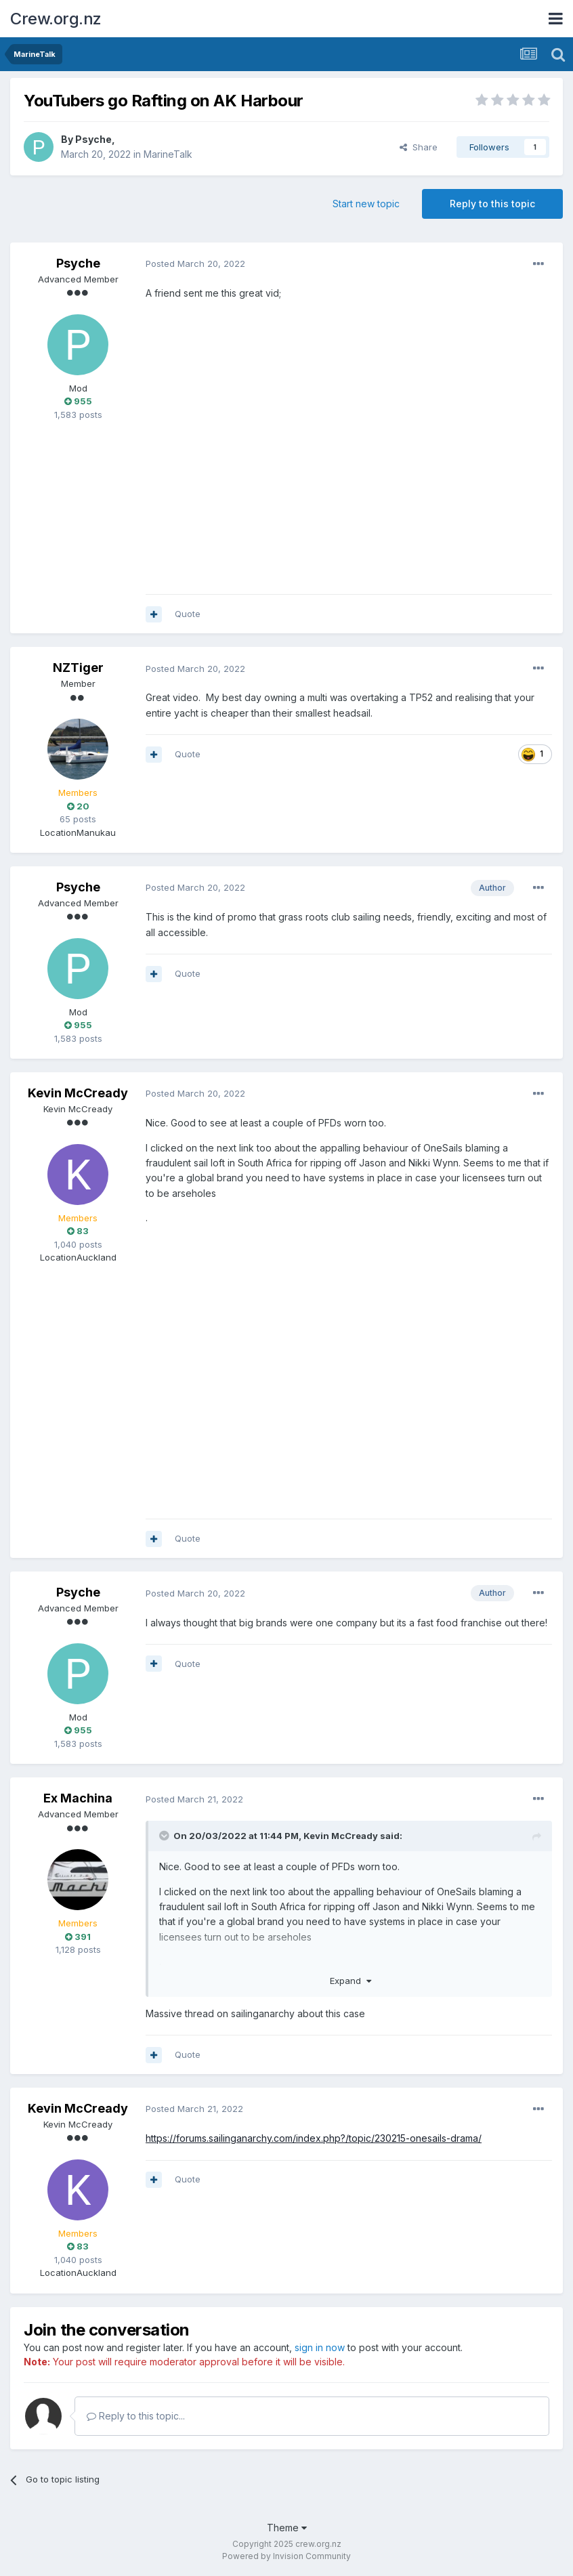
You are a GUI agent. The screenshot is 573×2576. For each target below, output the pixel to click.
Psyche (93, 139)
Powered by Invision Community (286, 2556)
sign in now (320, 2347)
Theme (287, 2527)
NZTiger (78, 667)
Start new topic (366, 203)
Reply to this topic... (136, 2416)
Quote (187, 613)
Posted (195, 263)
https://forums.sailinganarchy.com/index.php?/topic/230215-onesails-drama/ (314, 2138)
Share (419, 147)
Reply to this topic (492, 203)
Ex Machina (77, 1798)
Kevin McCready (78, 1093)
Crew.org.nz (56, 18)
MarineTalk (168, 154)
